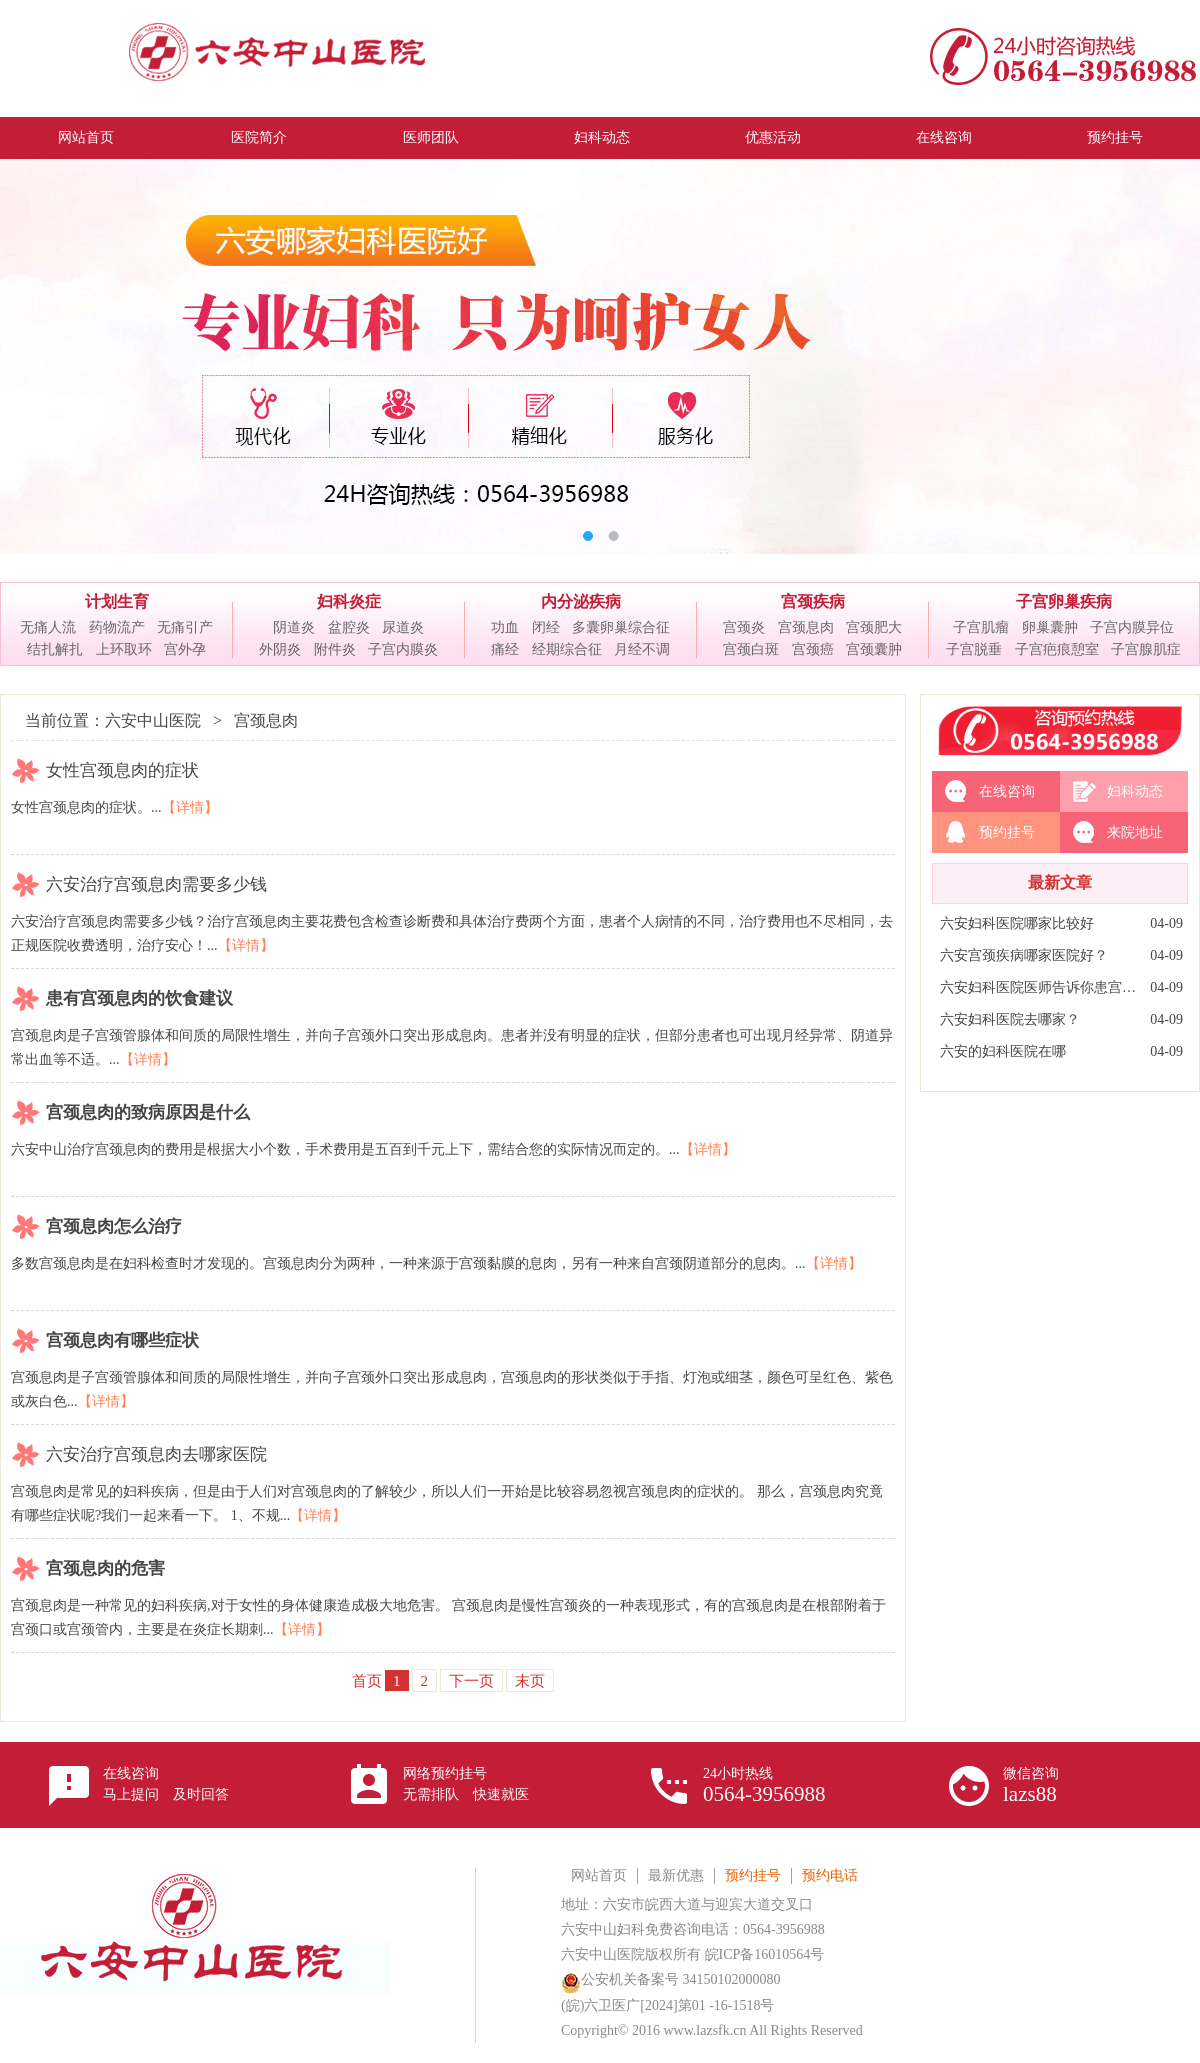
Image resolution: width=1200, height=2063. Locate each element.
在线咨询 (944, 137)
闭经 (546, 627)
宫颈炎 (744, 627)
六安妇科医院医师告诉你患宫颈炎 (1040, 987)
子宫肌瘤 (981, 627)
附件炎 (335, 649)
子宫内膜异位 (1132, 627)
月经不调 (642, 649)
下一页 (471, 1681)
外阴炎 (280, 649)
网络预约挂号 (466, 1784)
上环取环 (124, 649)
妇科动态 (602, 137)
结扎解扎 (55, 649)
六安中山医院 (153, 720)
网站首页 (86, 137)
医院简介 (259, 137)
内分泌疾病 (581, 601)
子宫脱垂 (974, 649)
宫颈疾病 (813, 601)
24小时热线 (764, 1786)
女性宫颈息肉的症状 (122, 770)
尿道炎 (403, 627)
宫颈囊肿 (874, 649)
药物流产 (117, 627)
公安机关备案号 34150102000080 (671, 1979)
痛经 (505, 649)
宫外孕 (185, 649)
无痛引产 (185, 627)
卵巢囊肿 (1050, 627)
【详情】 (190, 807)
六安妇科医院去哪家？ (1010, 1019)
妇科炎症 (349, 601)
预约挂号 (1115, 137)
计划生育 (117, 601)
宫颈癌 (813, 649)
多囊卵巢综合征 (621, 627)
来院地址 (1135, 832)
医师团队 (431, 137)
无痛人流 (48, 627)
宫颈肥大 (874, 627)
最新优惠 (676, 1875)
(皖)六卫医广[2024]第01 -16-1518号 (667, 2005)
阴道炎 (294, 627)
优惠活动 (773, 137)
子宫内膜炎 (403, 649)
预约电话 (830, 1875)
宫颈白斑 (751, 649)
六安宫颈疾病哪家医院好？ (1024, 955)
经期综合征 (567, 649)
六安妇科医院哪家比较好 (1017, 923)
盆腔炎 (349, 627)
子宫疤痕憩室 (1057, 649)
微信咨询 (1031, 1786)
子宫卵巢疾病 (1064, 601)
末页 (530, 1681)
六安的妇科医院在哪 (1003, 1051)
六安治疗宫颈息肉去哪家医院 (156, 1454)
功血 (505, 627)
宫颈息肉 (806, 627)
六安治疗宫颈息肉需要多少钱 (156, 884)
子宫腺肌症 (1146, 649)
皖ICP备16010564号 (765, 1954)
